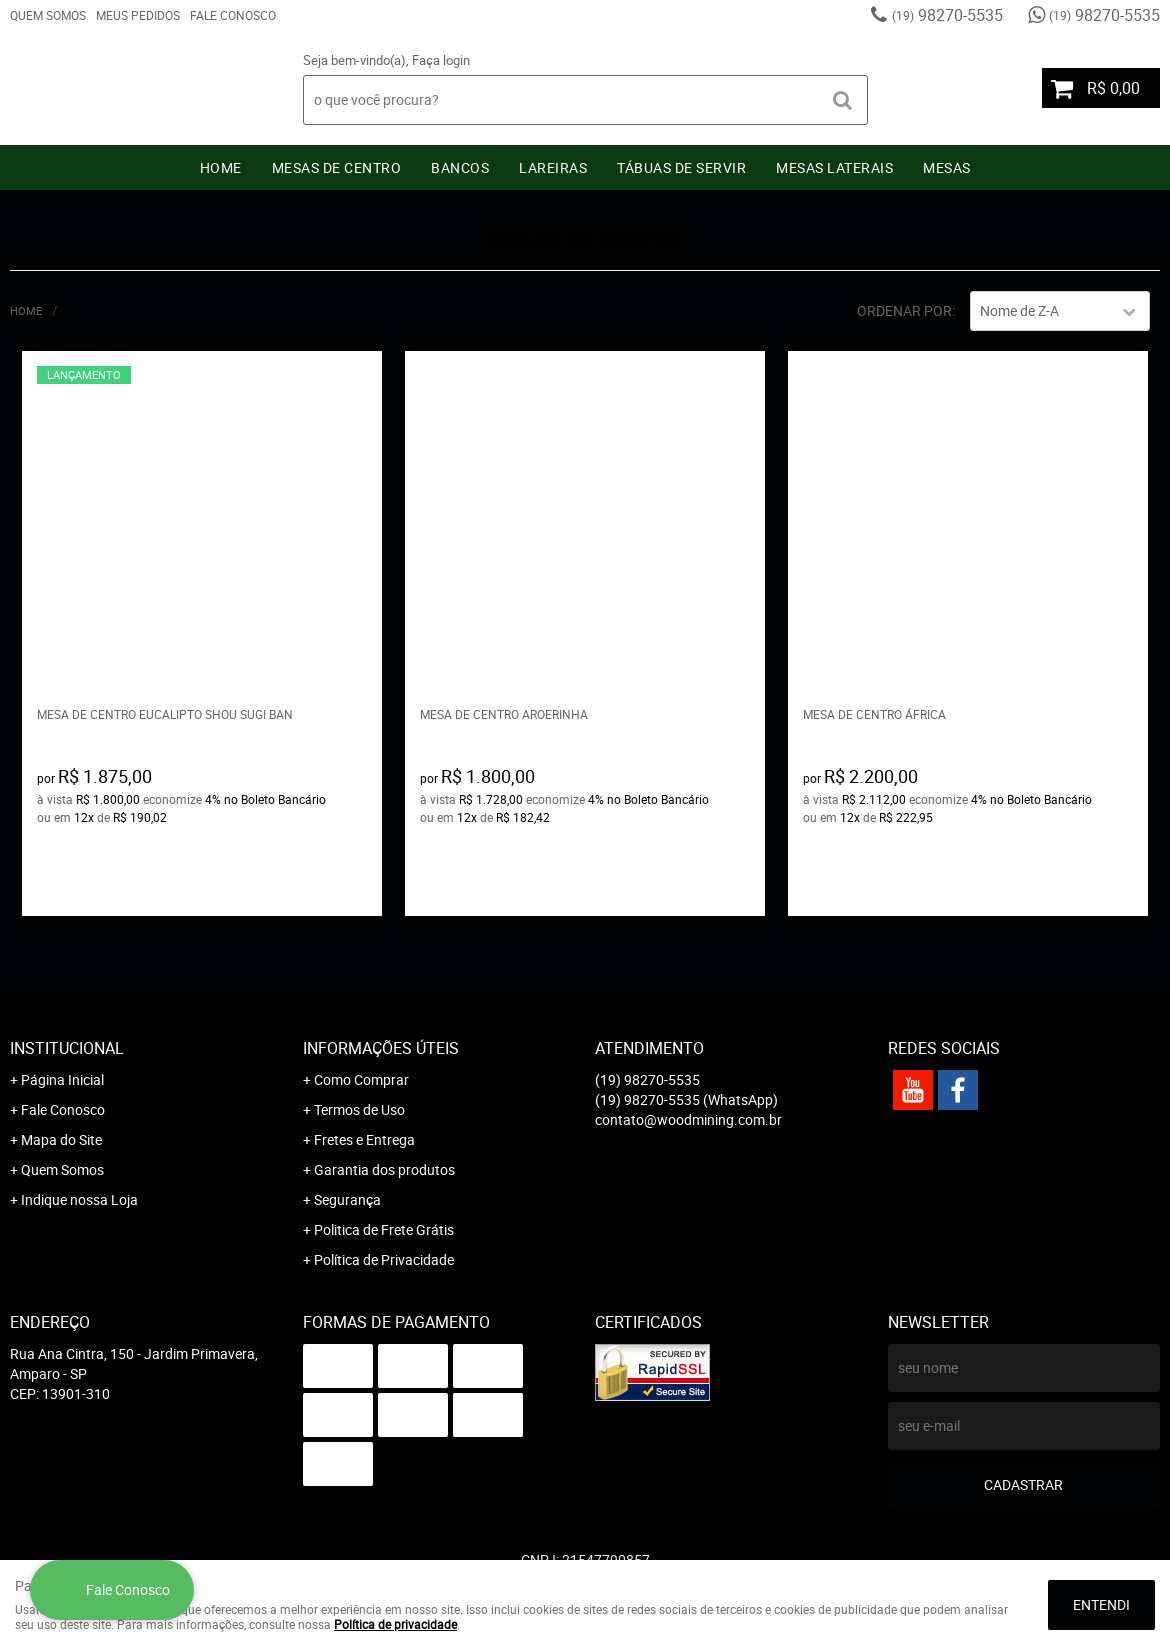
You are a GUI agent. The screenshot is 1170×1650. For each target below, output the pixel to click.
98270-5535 (947, 15)
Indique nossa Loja (79, 1199)
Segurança (347, 1199)
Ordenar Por (904, 310)
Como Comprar (361, 1079)
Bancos (460, 167)
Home (221, 167)
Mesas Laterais (834, 167)
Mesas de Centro (337, 167)
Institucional (67, 1048)
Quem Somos (48, 15)
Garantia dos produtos (384, 1169)
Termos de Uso (359, 1109)
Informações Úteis (381, 1048)
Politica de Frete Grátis (384, 1229)
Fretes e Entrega (364, 1139)
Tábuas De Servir (681, 167)
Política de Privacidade (384, 1259)
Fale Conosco (233, 15)
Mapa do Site (61, 1139)
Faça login (441, 60)
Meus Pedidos (138, 15)
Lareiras (553, 167)
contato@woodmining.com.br (688, 1119)
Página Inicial (62, 1079)
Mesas (947, 167)
